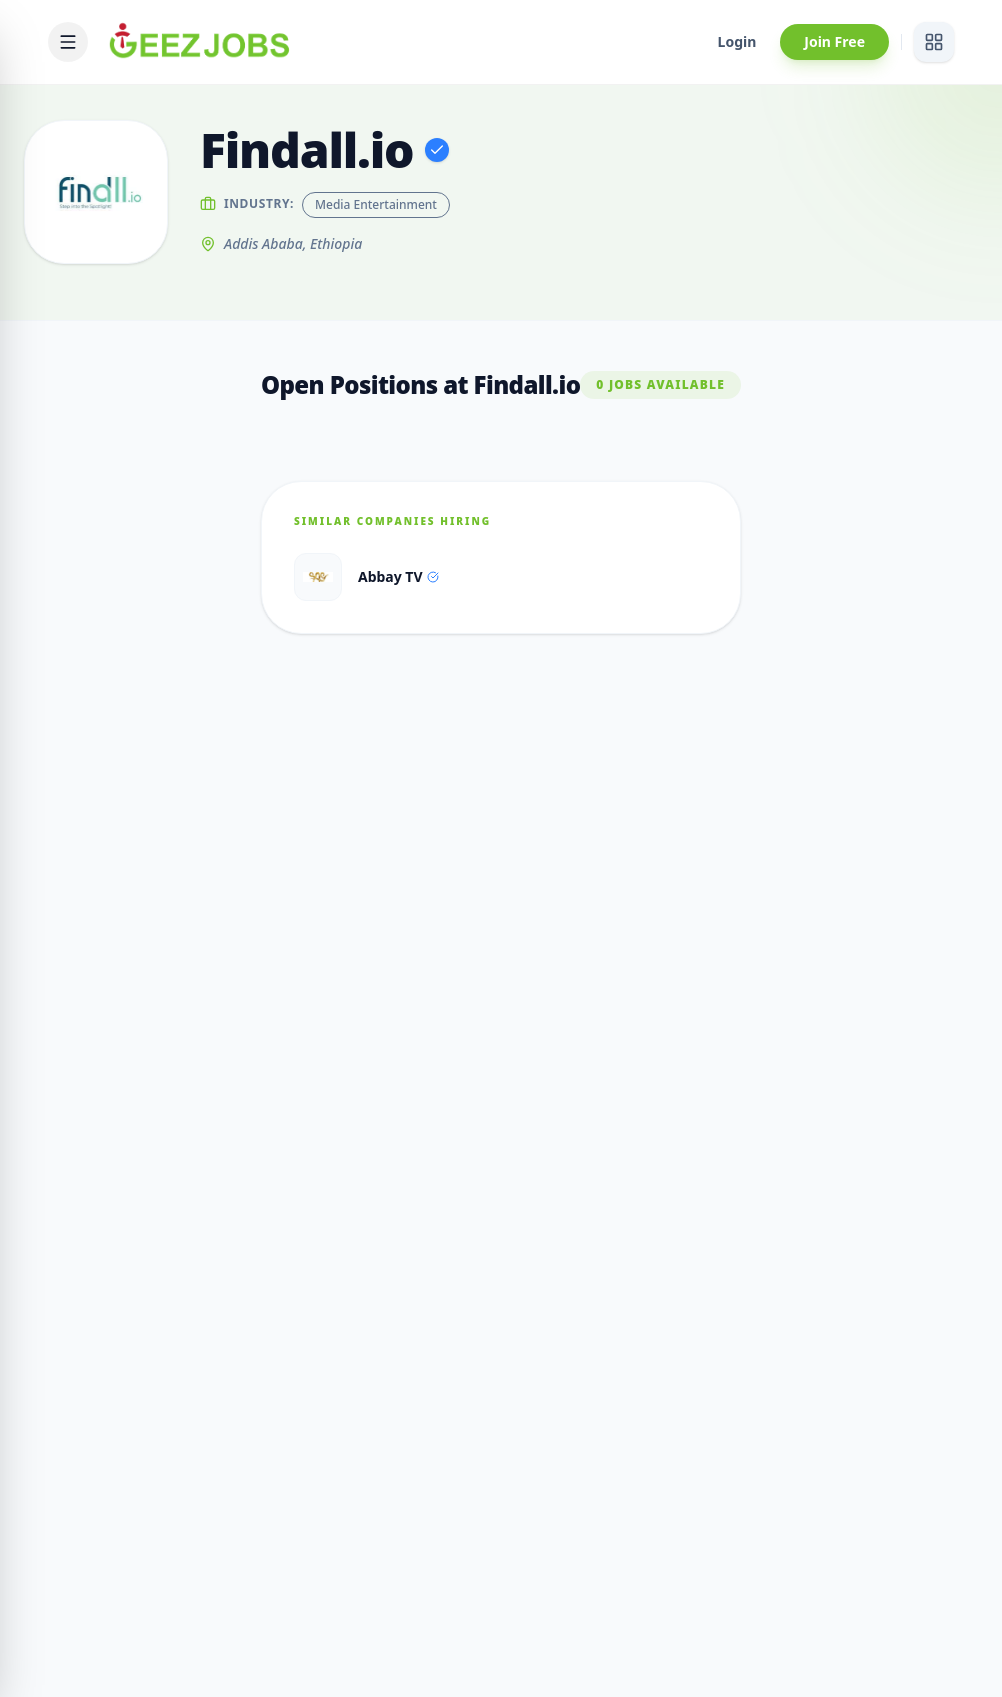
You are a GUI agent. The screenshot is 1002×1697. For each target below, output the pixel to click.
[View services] (934, 42)
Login (737, 41)
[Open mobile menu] (68, 42)
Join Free (834, 41)
